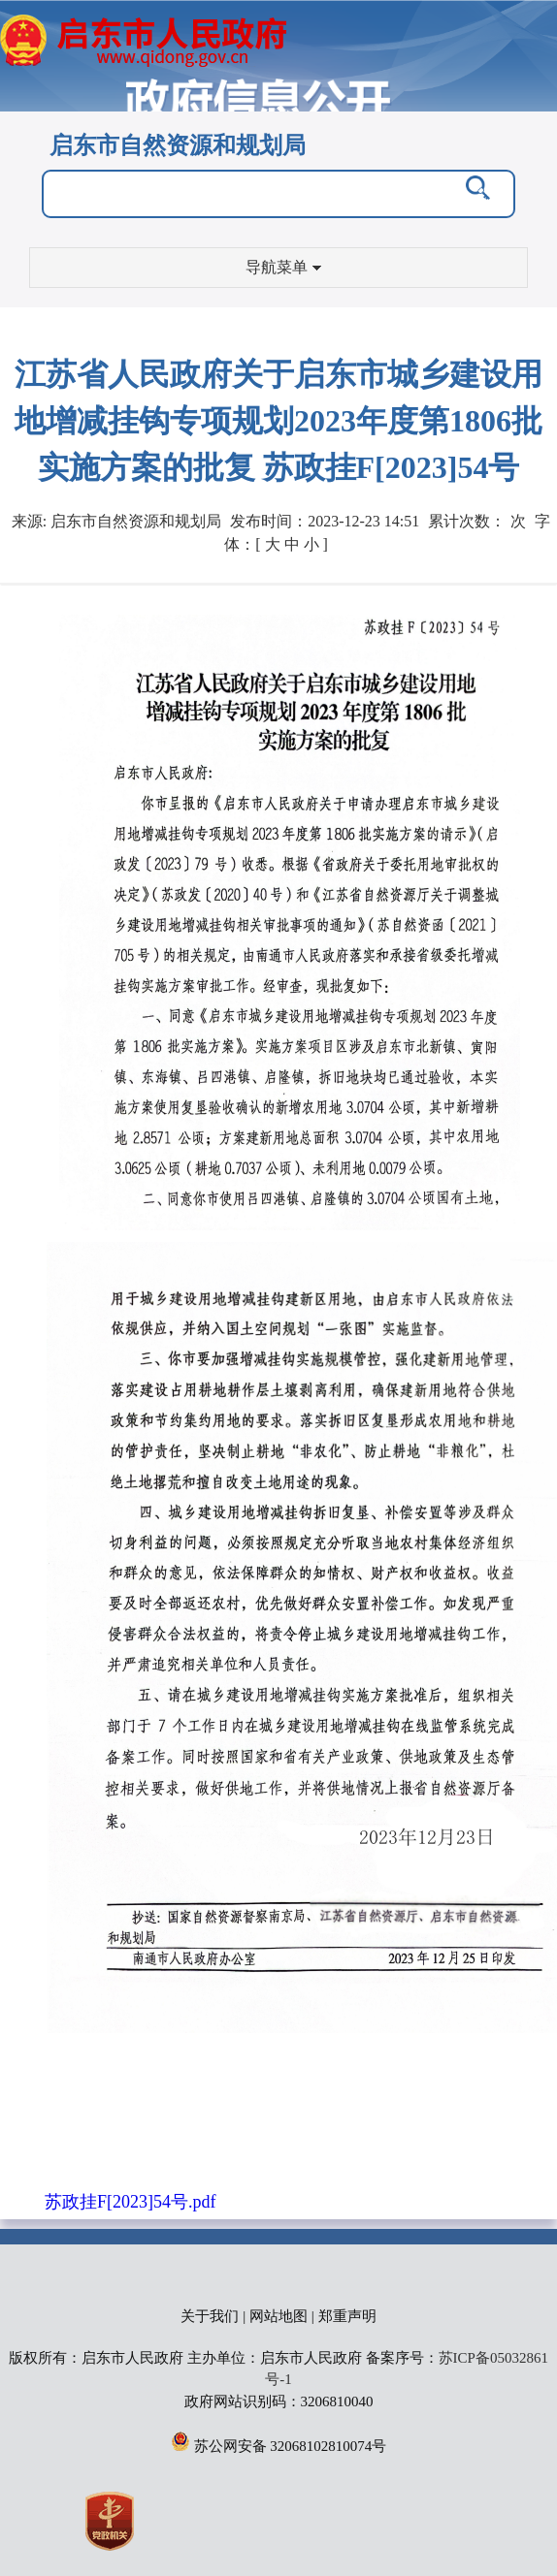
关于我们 (209, 2316)
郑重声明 (347, 2316)
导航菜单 (283, 267)
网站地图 (278, 2316)
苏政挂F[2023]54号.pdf (130, 2201)
